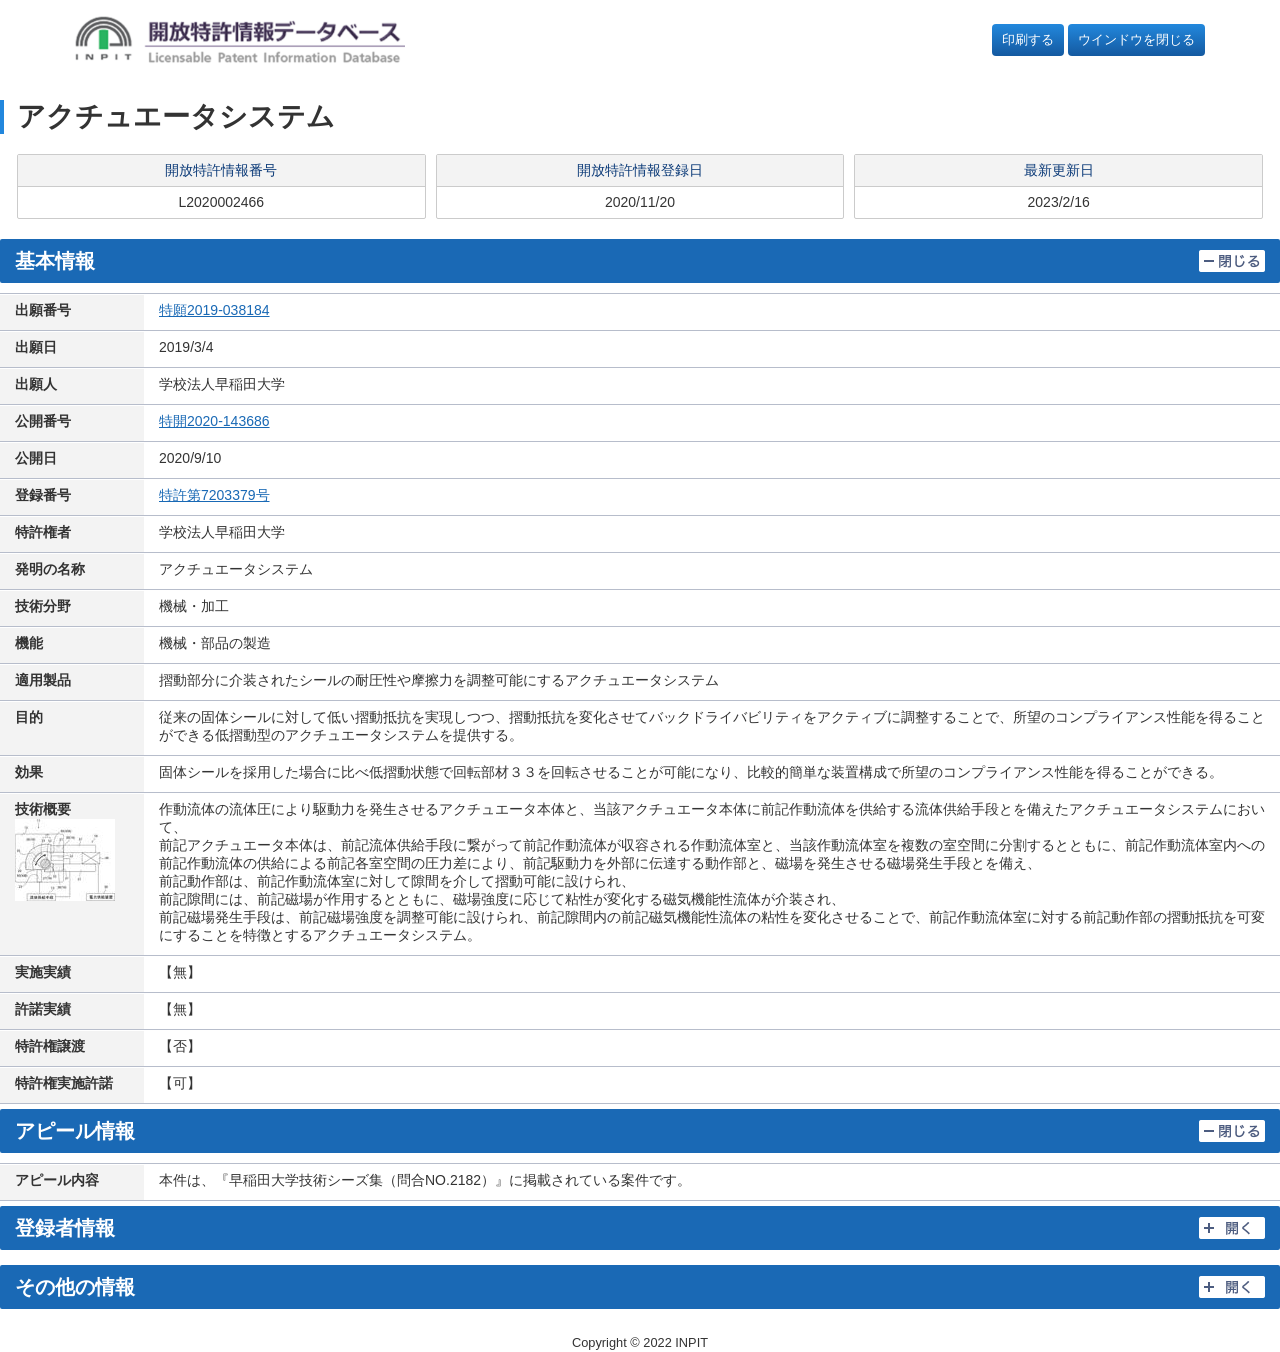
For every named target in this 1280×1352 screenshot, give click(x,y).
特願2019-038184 (214, 310)
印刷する (1028, 39)
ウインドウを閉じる (1136, 39)
